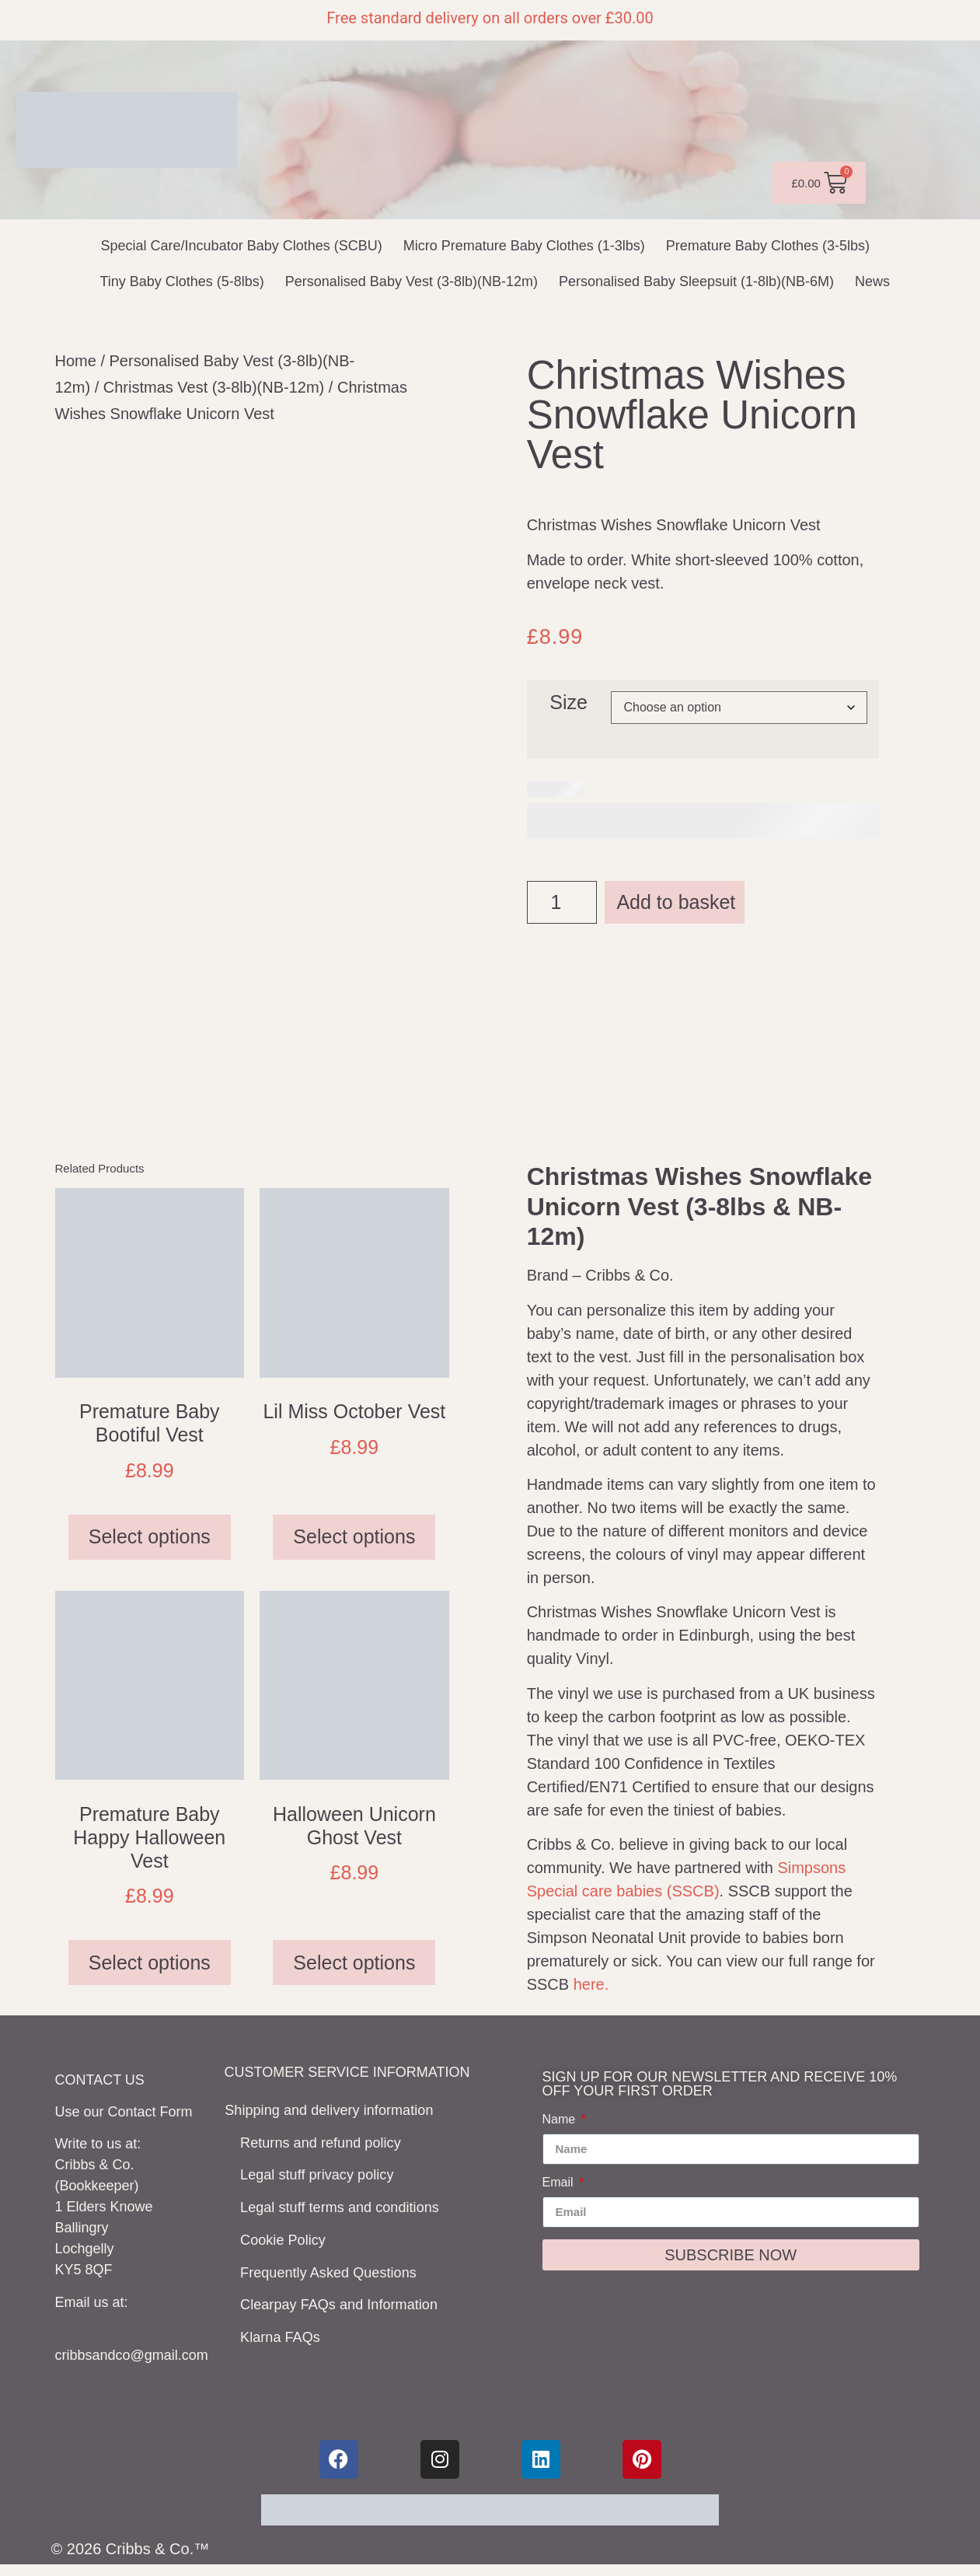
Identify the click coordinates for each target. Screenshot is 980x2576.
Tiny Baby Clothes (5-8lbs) (181, 281)
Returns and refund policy (330, 2145)
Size (568, 702)
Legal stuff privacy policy (326, 2174)
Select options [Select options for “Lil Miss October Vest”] (354, 1544)
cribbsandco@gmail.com (131, 2363)
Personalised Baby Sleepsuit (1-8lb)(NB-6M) (696, 281)
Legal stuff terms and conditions (349, 2203)
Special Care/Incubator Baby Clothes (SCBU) (241, 245)
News (872, 281)
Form (176, 2119)
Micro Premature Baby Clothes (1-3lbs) (524, 245)
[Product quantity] (562, 902)
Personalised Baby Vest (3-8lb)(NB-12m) (411, 281)
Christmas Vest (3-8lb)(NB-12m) (214, 387)
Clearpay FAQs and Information (348, 2291)
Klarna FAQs (290, 2320)
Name (560, 2127)
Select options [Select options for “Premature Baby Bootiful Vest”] (150, 1544)
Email (559, 2190)
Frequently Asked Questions (337, 2262)
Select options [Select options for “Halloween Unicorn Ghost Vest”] (354, 1970)
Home (75, 360)
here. (591, 1992)
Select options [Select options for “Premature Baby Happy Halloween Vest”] (150, 1970)
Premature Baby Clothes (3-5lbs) (768, 245)
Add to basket (675, 902)
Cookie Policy (292, 2232)
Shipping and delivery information (329, 2115)
